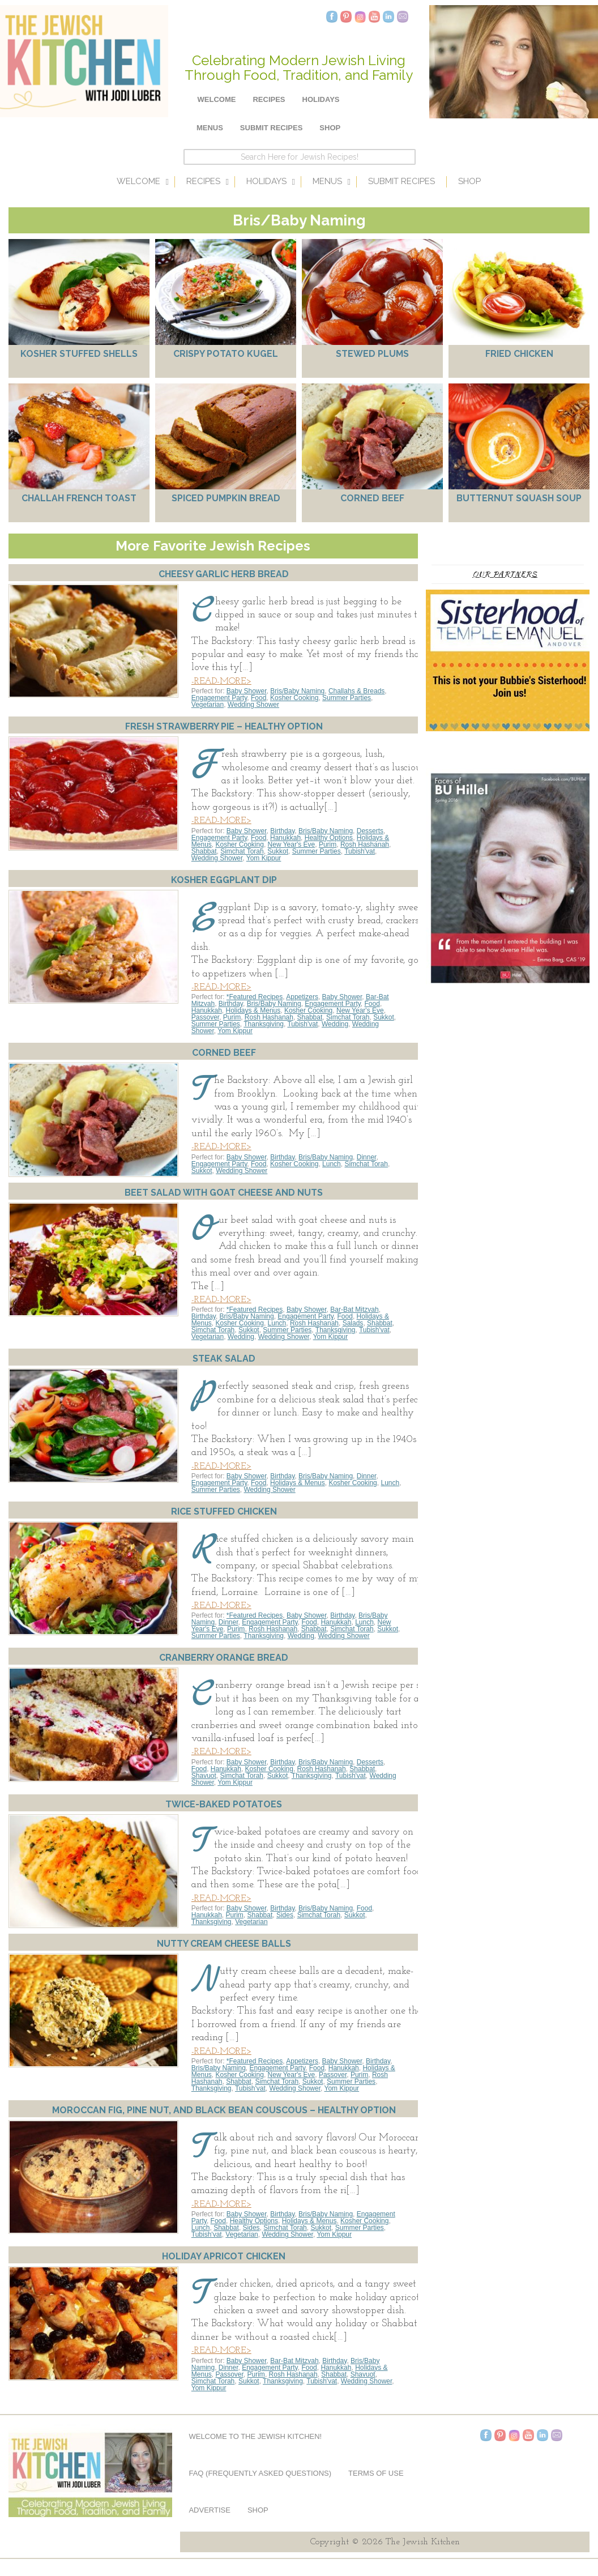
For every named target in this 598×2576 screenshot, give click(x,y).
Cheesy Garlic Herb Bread (224, 574)
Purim (327, 844)
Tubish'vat (359, 851)
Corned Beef (372, 498)
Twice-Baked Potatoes (223, 1804)
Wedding (335, 1024)
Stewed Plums (372, 353)
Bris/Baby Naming (297, 691)
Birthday (282, 831)
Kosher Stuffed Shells (79, 353)
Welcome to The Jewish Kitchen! (255, 2436)
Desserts (370, 831)
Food (258, 698)
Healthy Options (329, 838)
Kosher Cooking (294, 698)
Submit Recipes (271, 127)
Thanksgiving (264, 1024)
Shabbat (204, 851)
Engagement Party (219, 698)
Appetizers (302, 997)
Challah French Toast (79, 498)
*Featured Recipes (255, 997)
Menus (210, 127)
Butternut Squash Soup (519, 498)
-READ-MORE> (221, 681)
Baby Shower (247, 691)
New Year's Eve (291, 844)
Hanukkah (285, 838)
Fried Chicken (519, 353)
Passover (205, 1017)
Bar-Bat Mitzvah (354, 1309)
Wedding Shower (253, 705)
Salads (353, 1323)
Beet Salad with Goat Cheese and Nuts (224, 1192)
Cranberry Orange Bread (223, 1657)
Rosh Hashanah (364, 844)
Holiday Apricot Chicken (223, 2256)
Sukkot (277, 851)
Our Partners (504, 574)
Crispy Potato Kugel (225, 353)
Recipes (269, 99)
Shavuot (203, 1776)
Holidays (321, 99)
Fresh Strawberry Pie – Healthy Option (224, 726)
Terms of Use (376, 2473)
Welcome (217, 99)
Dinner (367, 1157)
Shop (329, 127)
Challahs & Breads (356, 691)
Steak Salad (224, 1358)
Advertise (209, 2510)
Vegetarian (207, 705)
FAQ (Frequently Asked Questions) (260, 2473)
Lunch (331, 1164)
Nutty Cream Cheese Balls (224, 1943)
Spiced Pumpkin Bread (226, 498)
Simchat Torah (241, 851)
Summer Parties (346, 698)
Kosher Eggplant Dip (224, 880)
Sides (284, 1915)
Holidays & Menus (253, 1010)
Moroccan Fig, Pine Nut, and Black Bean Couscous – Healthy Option (224, 2110)
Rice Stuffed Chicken (224, 1511)
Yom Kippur (263, 858)
